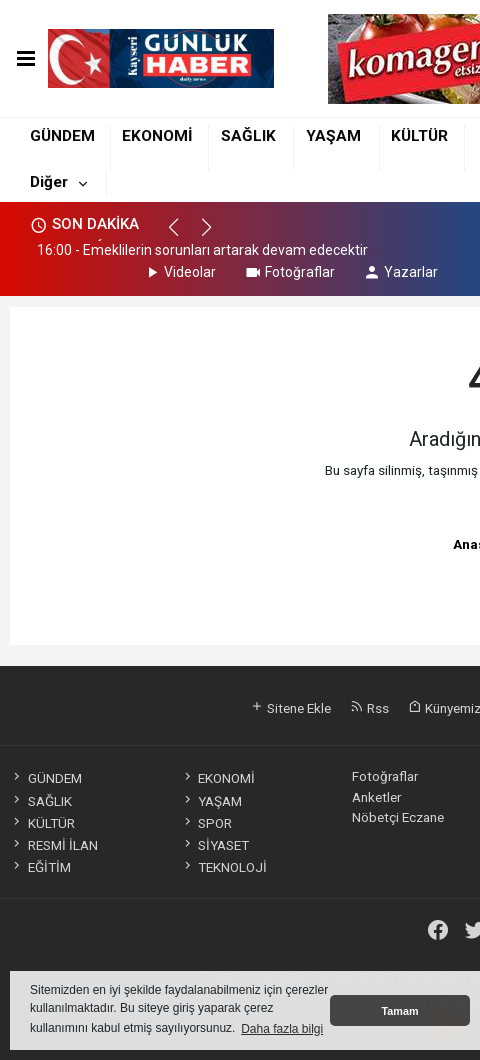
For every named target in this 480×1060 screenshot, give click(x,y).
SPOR (206, 823)
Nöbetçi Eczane (398, 817)
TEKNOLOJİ (224, 867)
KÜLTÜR (419, 136)
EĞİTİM (40, 867)
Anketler (376, 797)
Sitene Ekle (290, 708)
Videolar (179, 272)
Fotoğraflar (289, 272)
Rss (369, 708)
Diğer (49, 182)
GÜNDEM (62, 136)
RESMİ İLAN (53, 845)
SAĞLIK (248, 136)
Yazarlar (400, 272)
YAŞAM (333, 136)
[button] (182, 236)
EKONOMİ (157, 136)
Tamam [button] (399, 1011)
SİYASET (215, 845)
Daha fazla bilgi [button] (282, 1029)
